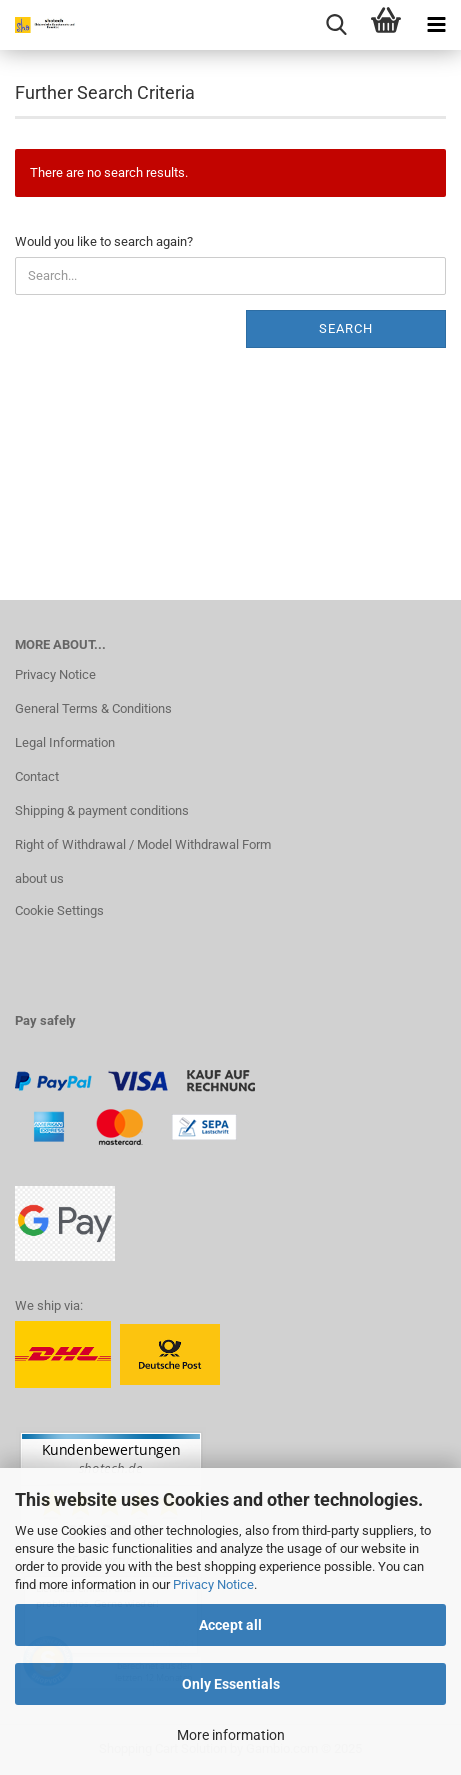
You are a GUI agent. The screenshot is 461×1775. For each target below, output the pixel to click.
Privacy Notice (213, 1584)
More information (231, 1735)
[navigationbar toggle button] (436, 25)
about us (39, 878)
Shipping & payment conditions (102, 810)
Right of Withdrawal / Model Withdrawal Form (143, 844)
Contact (37, 776)
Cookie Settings (59, 910)
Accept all (230, 1625)
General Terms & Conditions (93, 708)
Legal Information (65, 742)
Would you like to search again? (104, 241)
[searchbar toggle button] (336, 25)
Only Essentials (231, 1684)
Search (346, 328)
